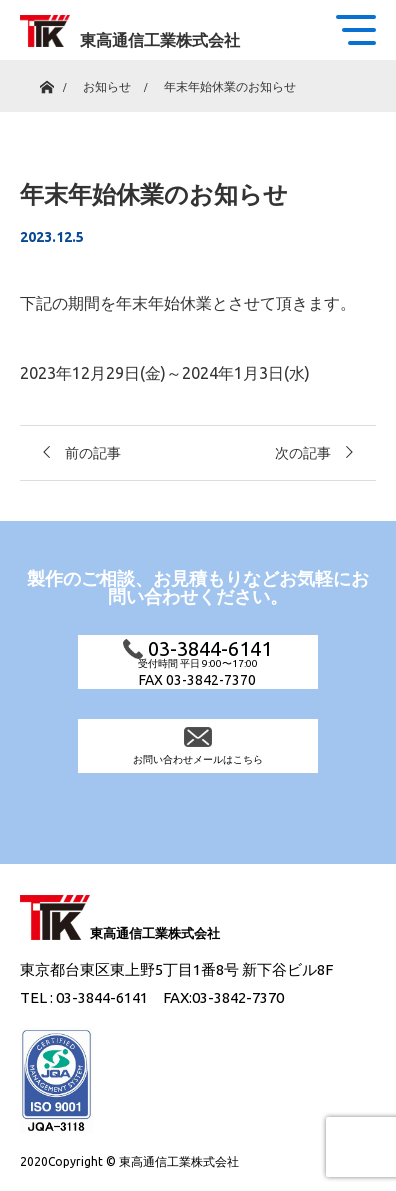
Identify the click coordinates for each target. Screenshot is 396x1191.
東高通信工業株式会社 (160, 40)
